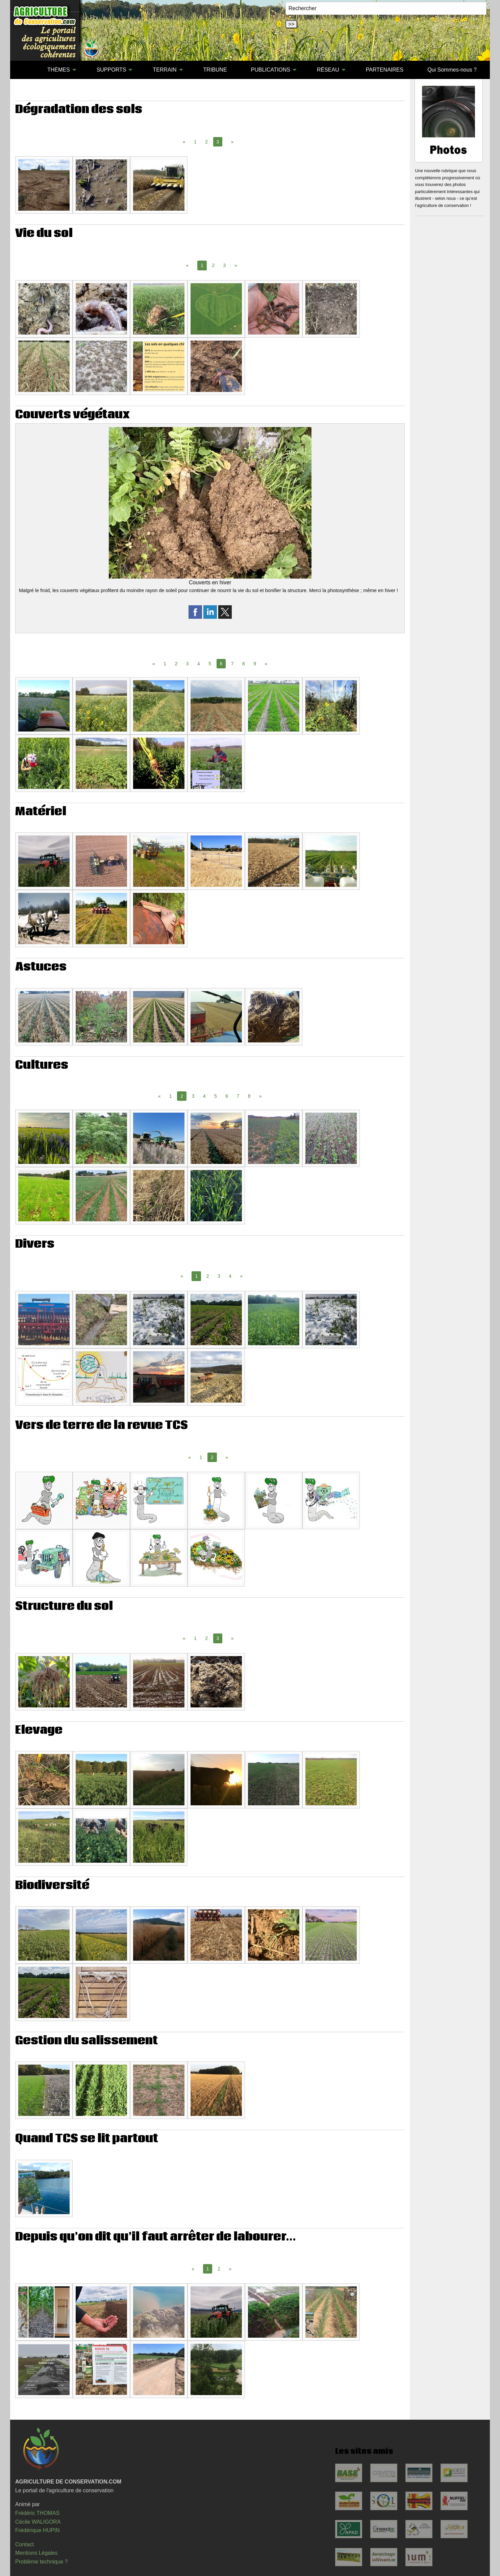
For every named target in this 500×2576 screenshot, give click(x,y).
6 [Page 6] (226, 1096)
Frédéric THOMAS (37, 2513)
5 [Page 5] (209, 663)
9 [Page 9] (254, 663)
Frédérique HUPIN (37, 2530)
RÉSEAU (328, 70)
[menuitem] (23, 69)
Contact (24, 2544)
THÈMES (58, 70)
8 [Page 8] (243, 663)
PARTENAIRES (384, 70)
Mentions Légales (36, 2553)
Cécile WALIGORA (38, 2522)
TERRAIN (164, 70)
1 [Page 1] (195, 141)
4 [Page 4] (198, 663)
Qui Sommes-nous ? (452, 70)
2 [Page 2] (206, 141)
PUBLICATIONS (270, 70)
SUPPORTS (111, 70)
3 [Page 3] (224, 265)
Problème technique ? (41, 2562)
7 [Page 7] (232, 663)
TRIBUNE (215, 70)
